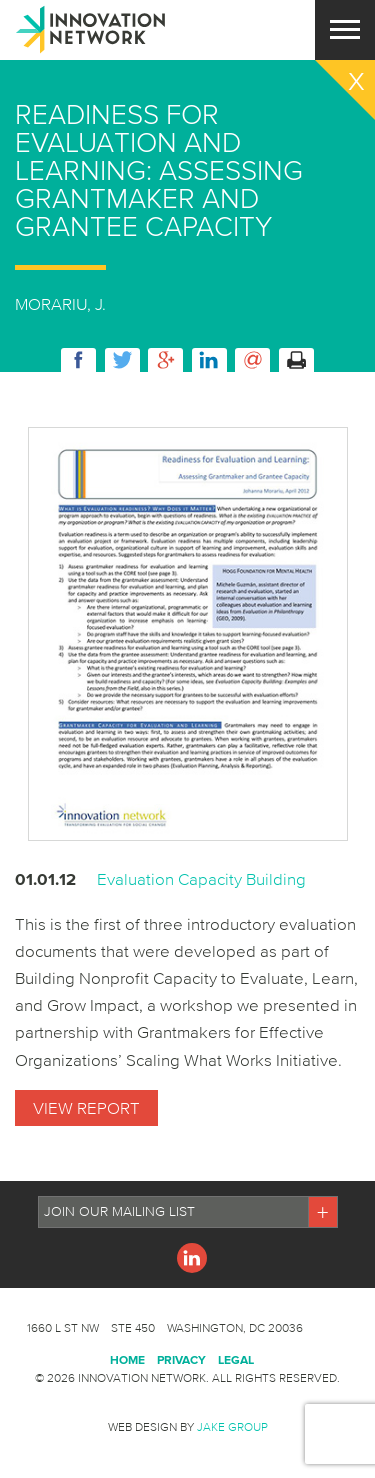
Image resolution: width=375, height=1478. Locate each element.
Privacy (181, 1359)
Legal (236, 1359)
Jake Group (232, 1426)
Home (127, 1359)
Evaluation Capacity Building (201, 878)
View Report (86, 1107)
